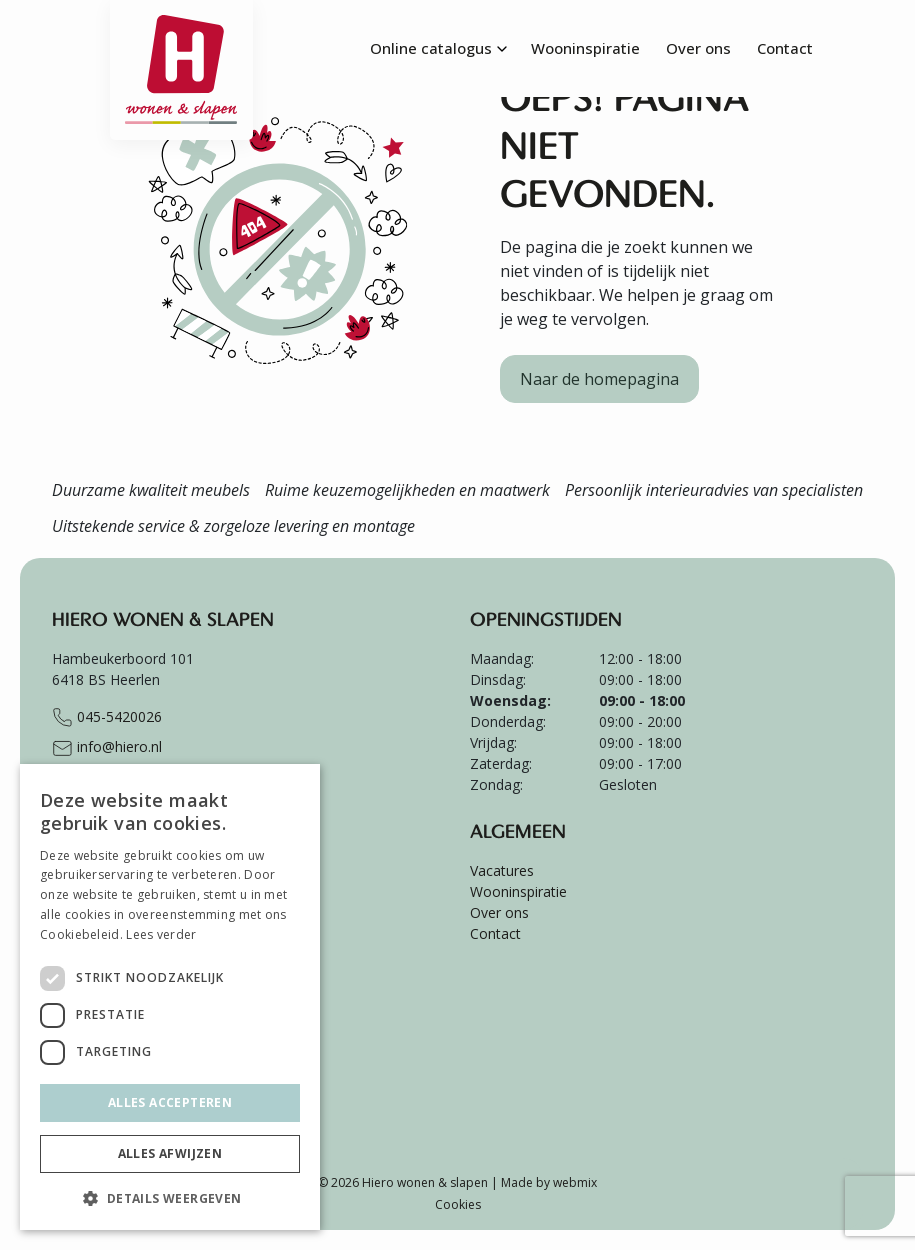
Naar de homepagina (599, 379)
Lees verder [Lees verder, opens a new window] (161, 934)
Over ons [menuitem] (698, 48)
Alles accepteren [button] (170, 1102)
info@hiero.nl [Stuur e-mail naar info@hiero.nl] (107, 748)
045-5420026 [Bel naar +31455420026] (107, 718)
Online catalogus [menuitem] (431, 48)
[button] (170, 1198)
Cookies (458, 1204)
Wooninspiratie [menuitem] (585, 48)
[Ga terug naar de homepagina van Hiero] (182, 25)
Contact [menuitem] (785, 48)
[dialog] (170, 997)
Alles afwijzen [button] (170, 1153)
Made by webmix (549, 1182)
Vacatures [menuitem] (502, 870)
